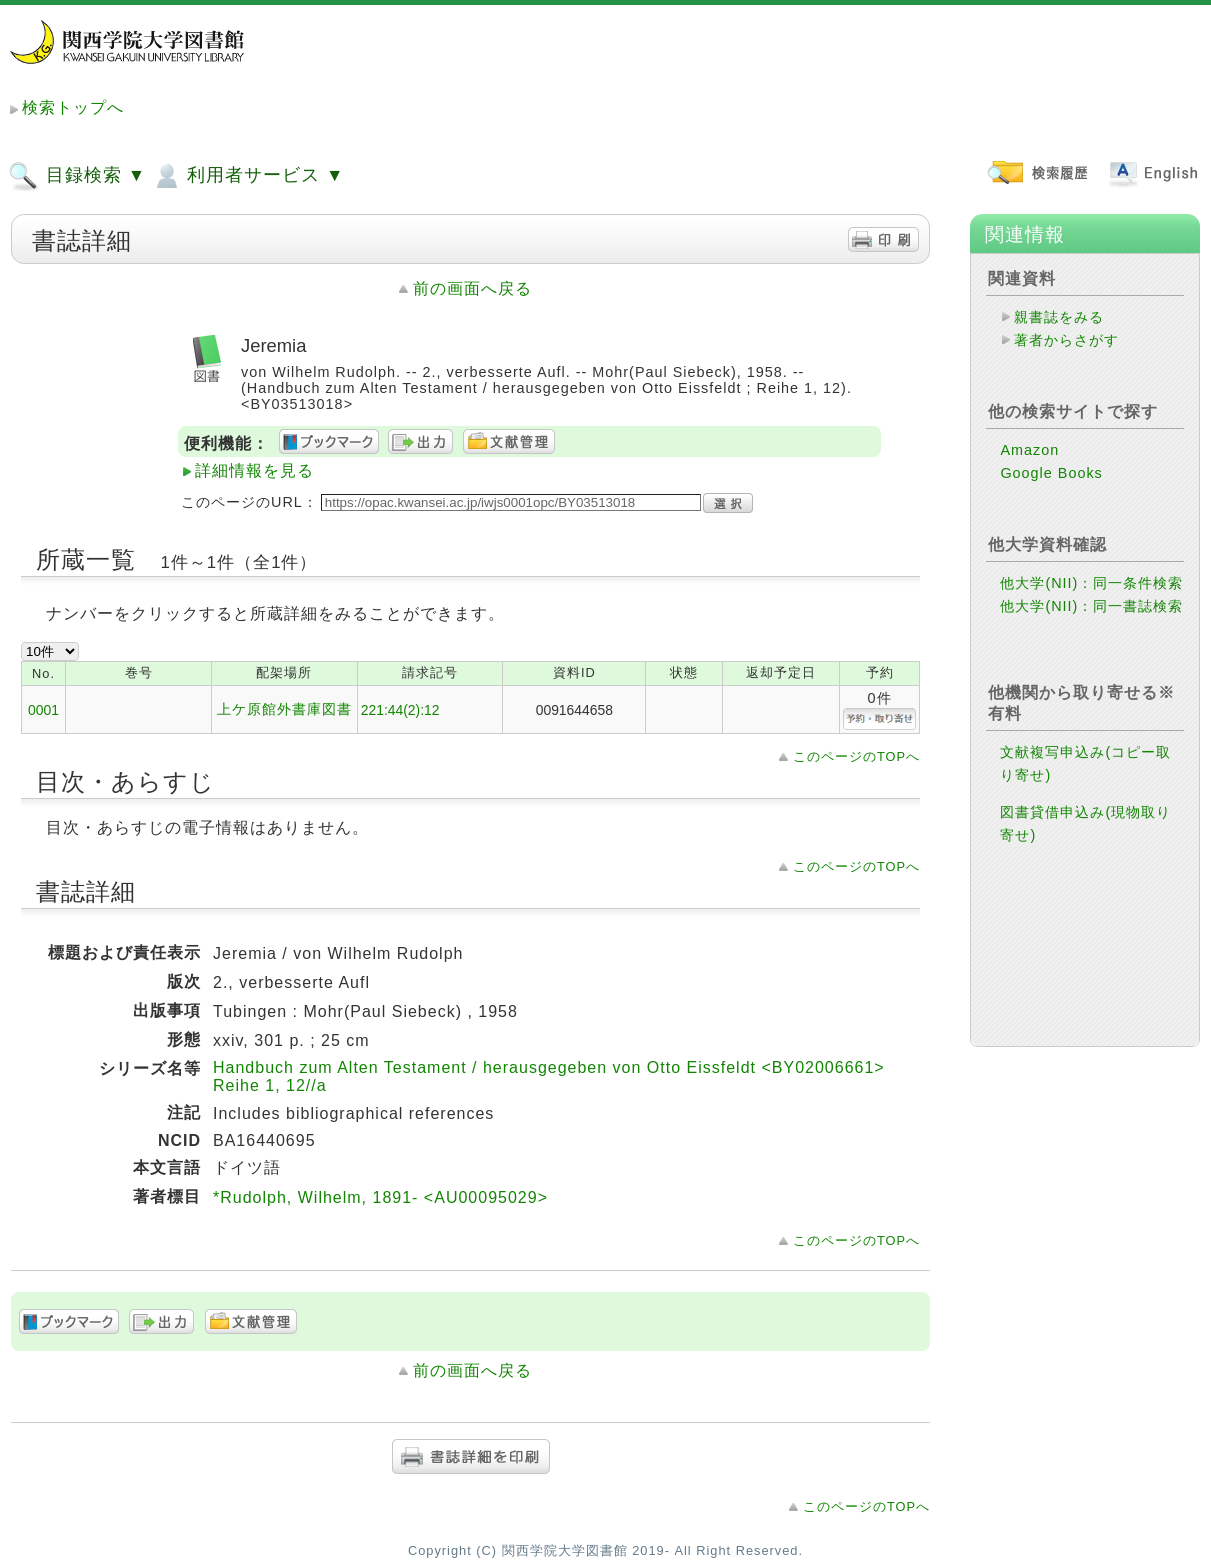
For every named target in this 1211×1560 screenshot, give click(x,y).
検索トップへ (73, 107)
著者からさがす (1066, 340)
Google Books (1051, 473)
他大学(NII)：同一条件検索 (1091, 583)
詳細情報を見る (254, 470)
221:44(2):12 (400, 710)
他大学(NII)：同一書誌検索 (1091, 606)
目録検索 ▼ (77, 176)
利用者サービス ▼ (247, 176)
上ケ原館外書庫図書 (284, 709)
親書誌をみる (1059, 317)
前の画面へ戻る (472, 288)
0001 (43, 710)
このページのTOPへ (856, 756)
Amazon (1029, 450)
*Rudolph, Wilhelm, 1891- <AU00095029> (380, 1197)
